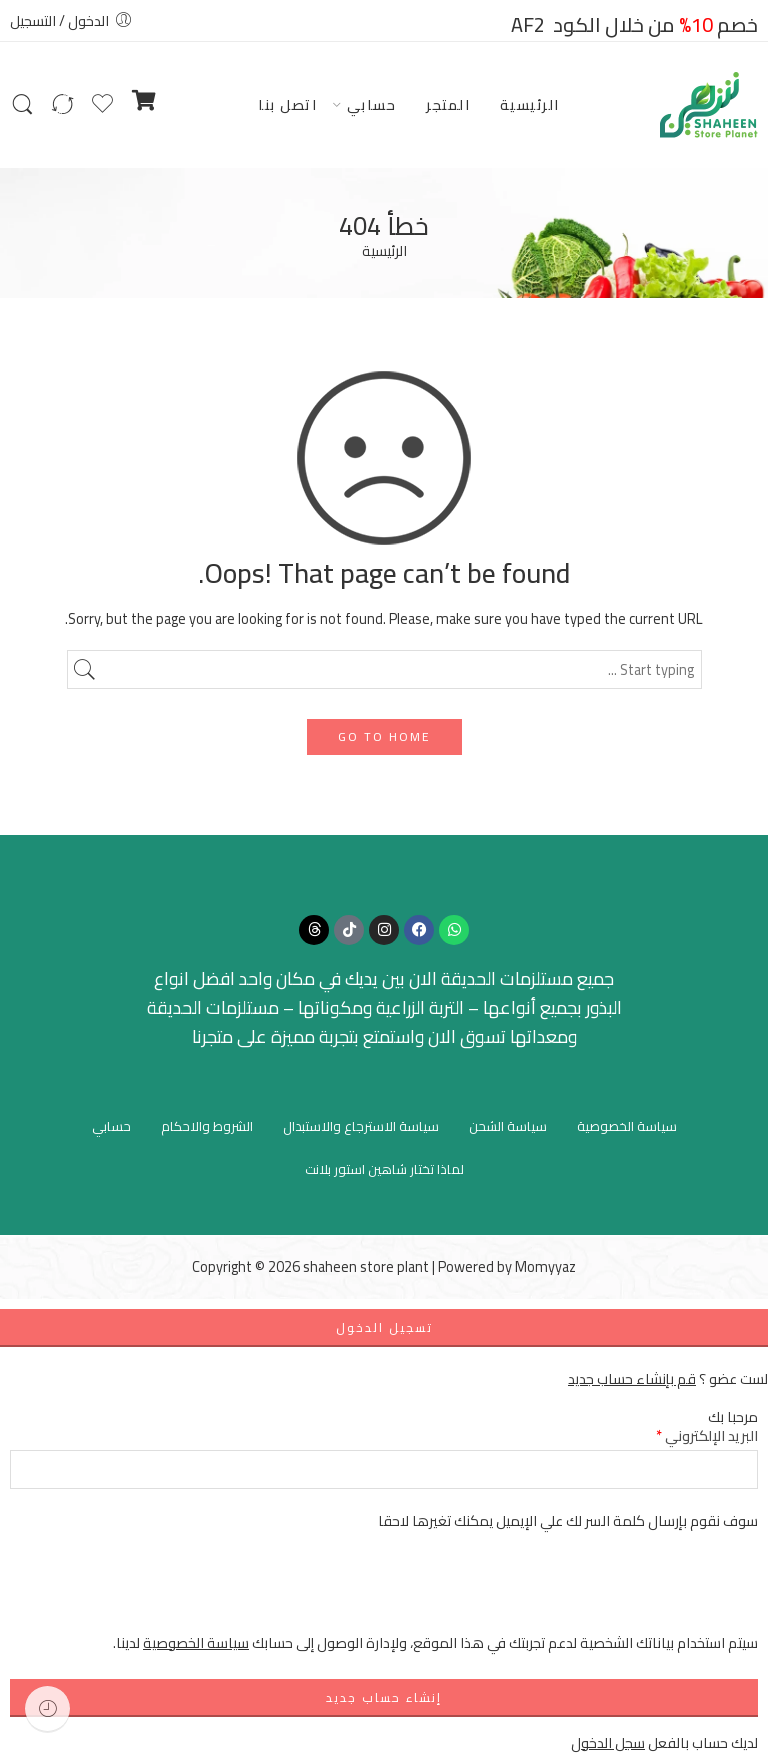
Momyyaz (545, 1266)
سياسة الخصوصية (627, 1126)
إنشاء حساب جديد (384, 1697)
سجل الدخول (608, 1742)
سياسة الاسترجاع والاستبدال (361, 1126)
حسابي (371, 104)
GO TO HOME (384, 736)
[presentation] (606, 1592)
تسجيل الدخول (384, 1327)
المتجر (448, 104)
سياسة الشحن (508, 1126)
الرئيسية (530, 104)
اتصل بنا (287, 104)
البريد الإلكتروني (707, 1435)
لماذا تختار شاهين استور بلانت (384, 1169)
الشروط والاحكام (207, 1126)
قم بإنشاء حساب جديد (632, 1378)
